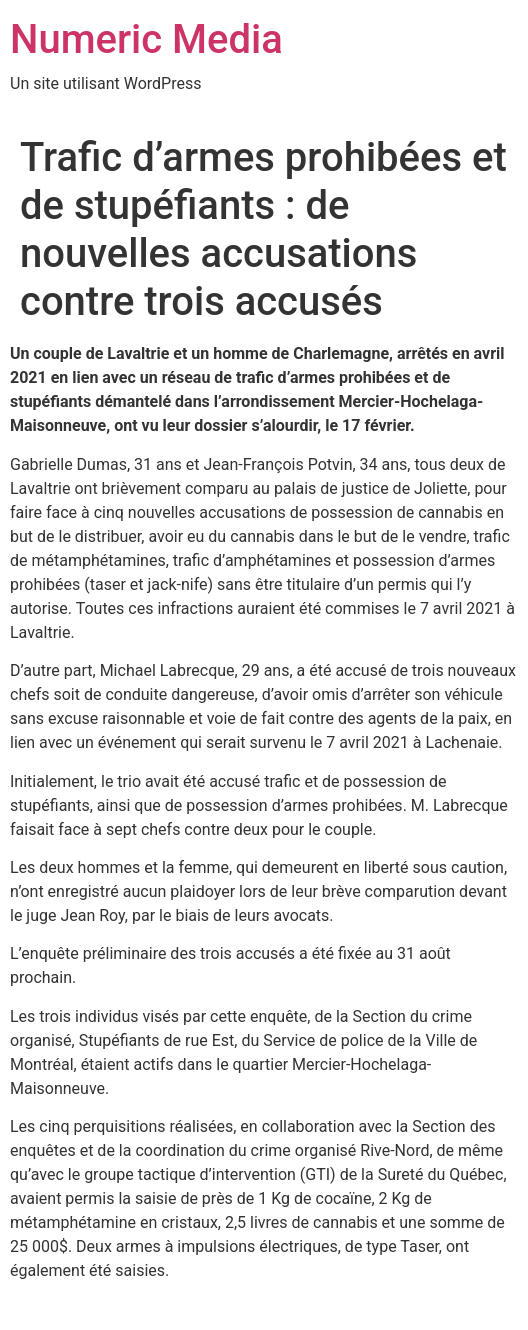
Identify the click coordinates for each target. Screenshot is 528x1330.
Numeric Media (146, 39)
